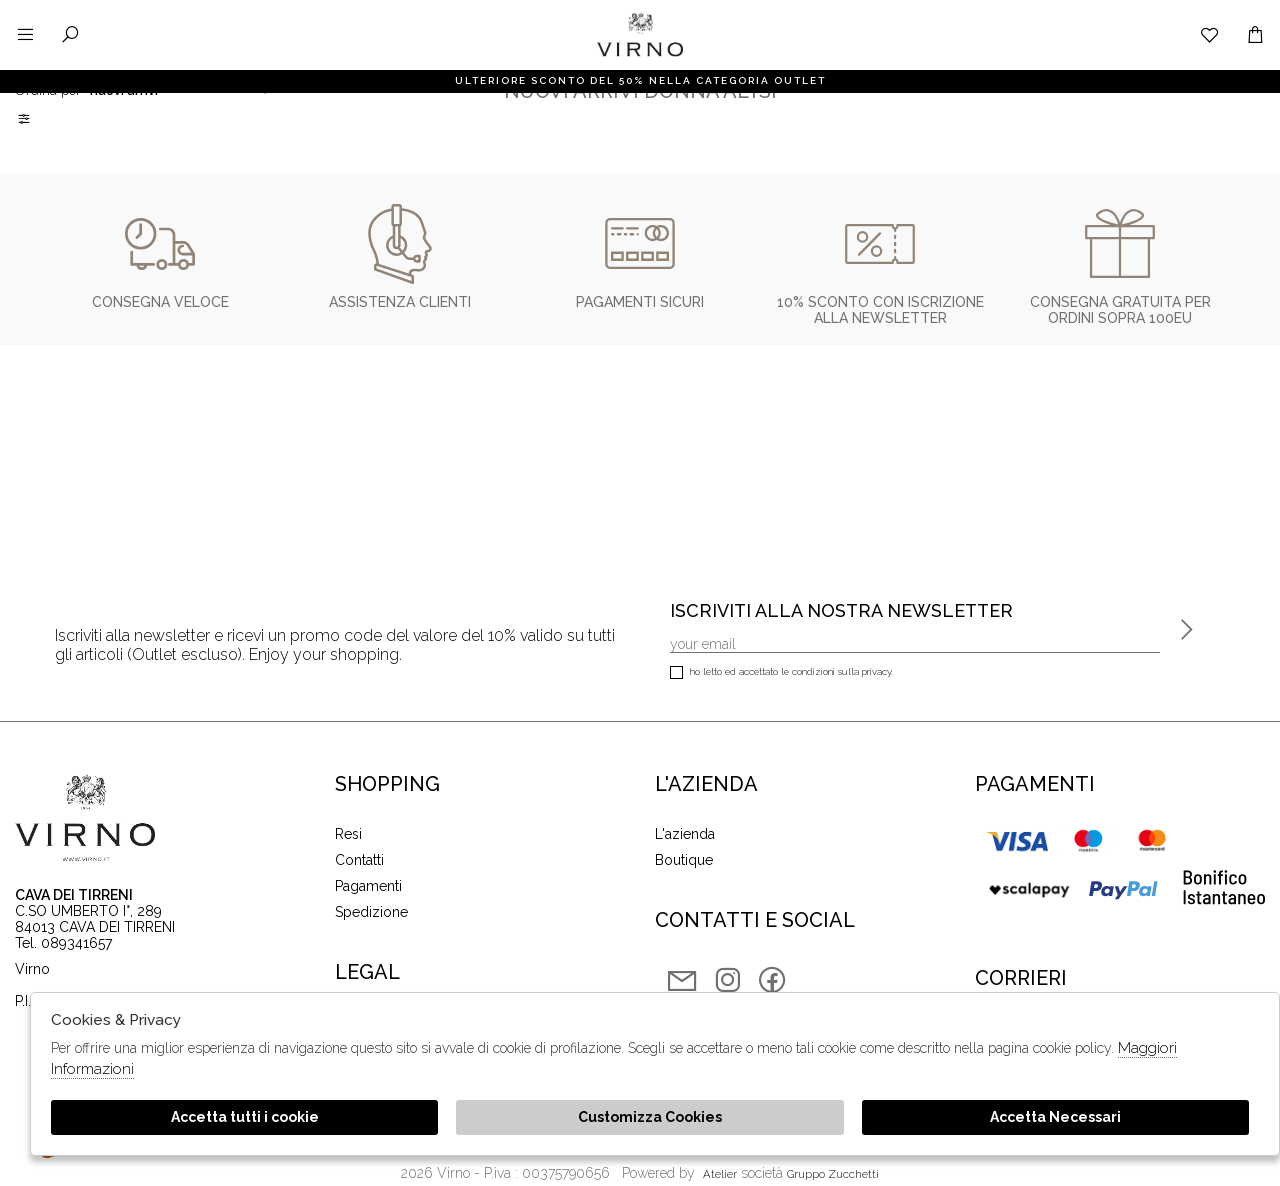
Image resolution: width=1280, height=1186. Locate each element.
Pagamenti (368, 886)
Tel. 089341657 (63, 943)
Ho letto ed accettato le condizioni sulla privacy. (781, 673)
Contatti (359, 860)
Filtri (25, 119)
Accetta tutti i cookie (245, 1117)
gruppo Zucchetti (833, 1174)
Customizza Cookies (650, 1117)
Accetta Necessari (1055, 1117)
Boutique (684, 860)
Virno (640, 55)
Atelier (720, 1174)
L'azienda (685, 834)
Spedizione (371, 912)
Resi (348, 834)
